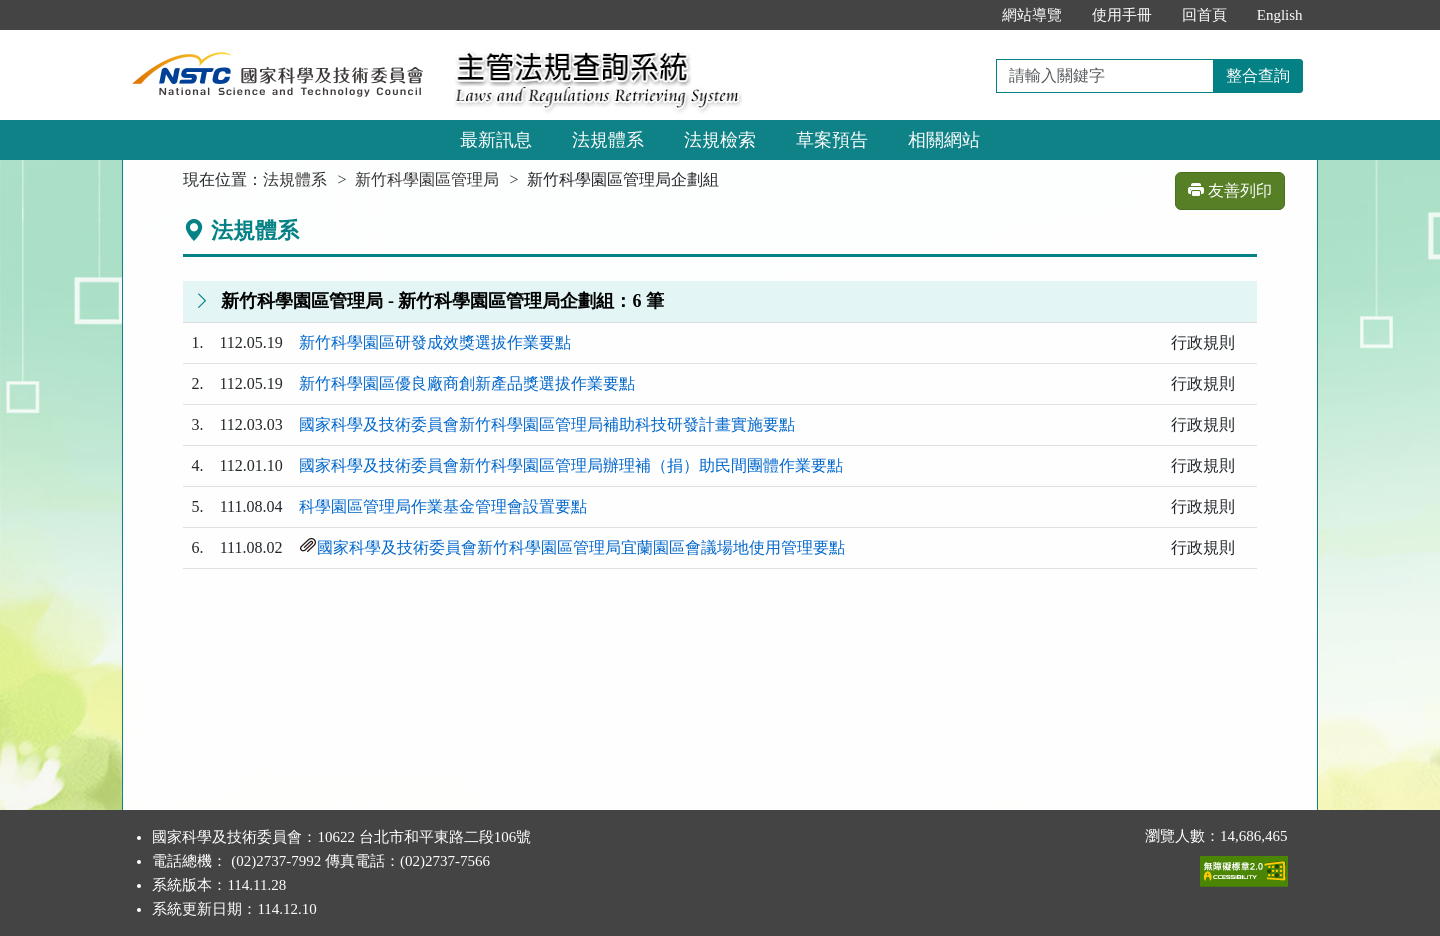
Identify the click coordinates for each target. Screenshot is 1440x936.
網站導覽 (1032, 15)
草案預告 (832, 140)
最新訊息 (496, 140)
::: (965, 15)
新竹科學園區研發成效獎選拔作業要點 (435, 342)
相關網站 (944, 140)
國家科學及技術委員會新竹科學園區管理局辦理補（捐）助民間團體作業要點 (571, 465)
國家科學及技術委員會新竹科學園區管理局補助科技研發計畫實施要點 (547, 424)
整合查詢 (1258, 75)
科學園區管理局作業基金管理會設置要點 (443, 506)
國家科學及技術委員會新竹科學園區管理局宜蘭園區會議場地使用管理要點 (581, 547)
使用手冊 (1122, 15)
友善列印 (1230, 190)
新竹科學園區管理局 (427, 179)
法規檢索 (720, 140)
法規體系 (608, 140)
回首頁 (1204, 15)
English (1280, 15)
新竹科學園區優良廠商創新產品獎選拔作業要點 (467, 383)
